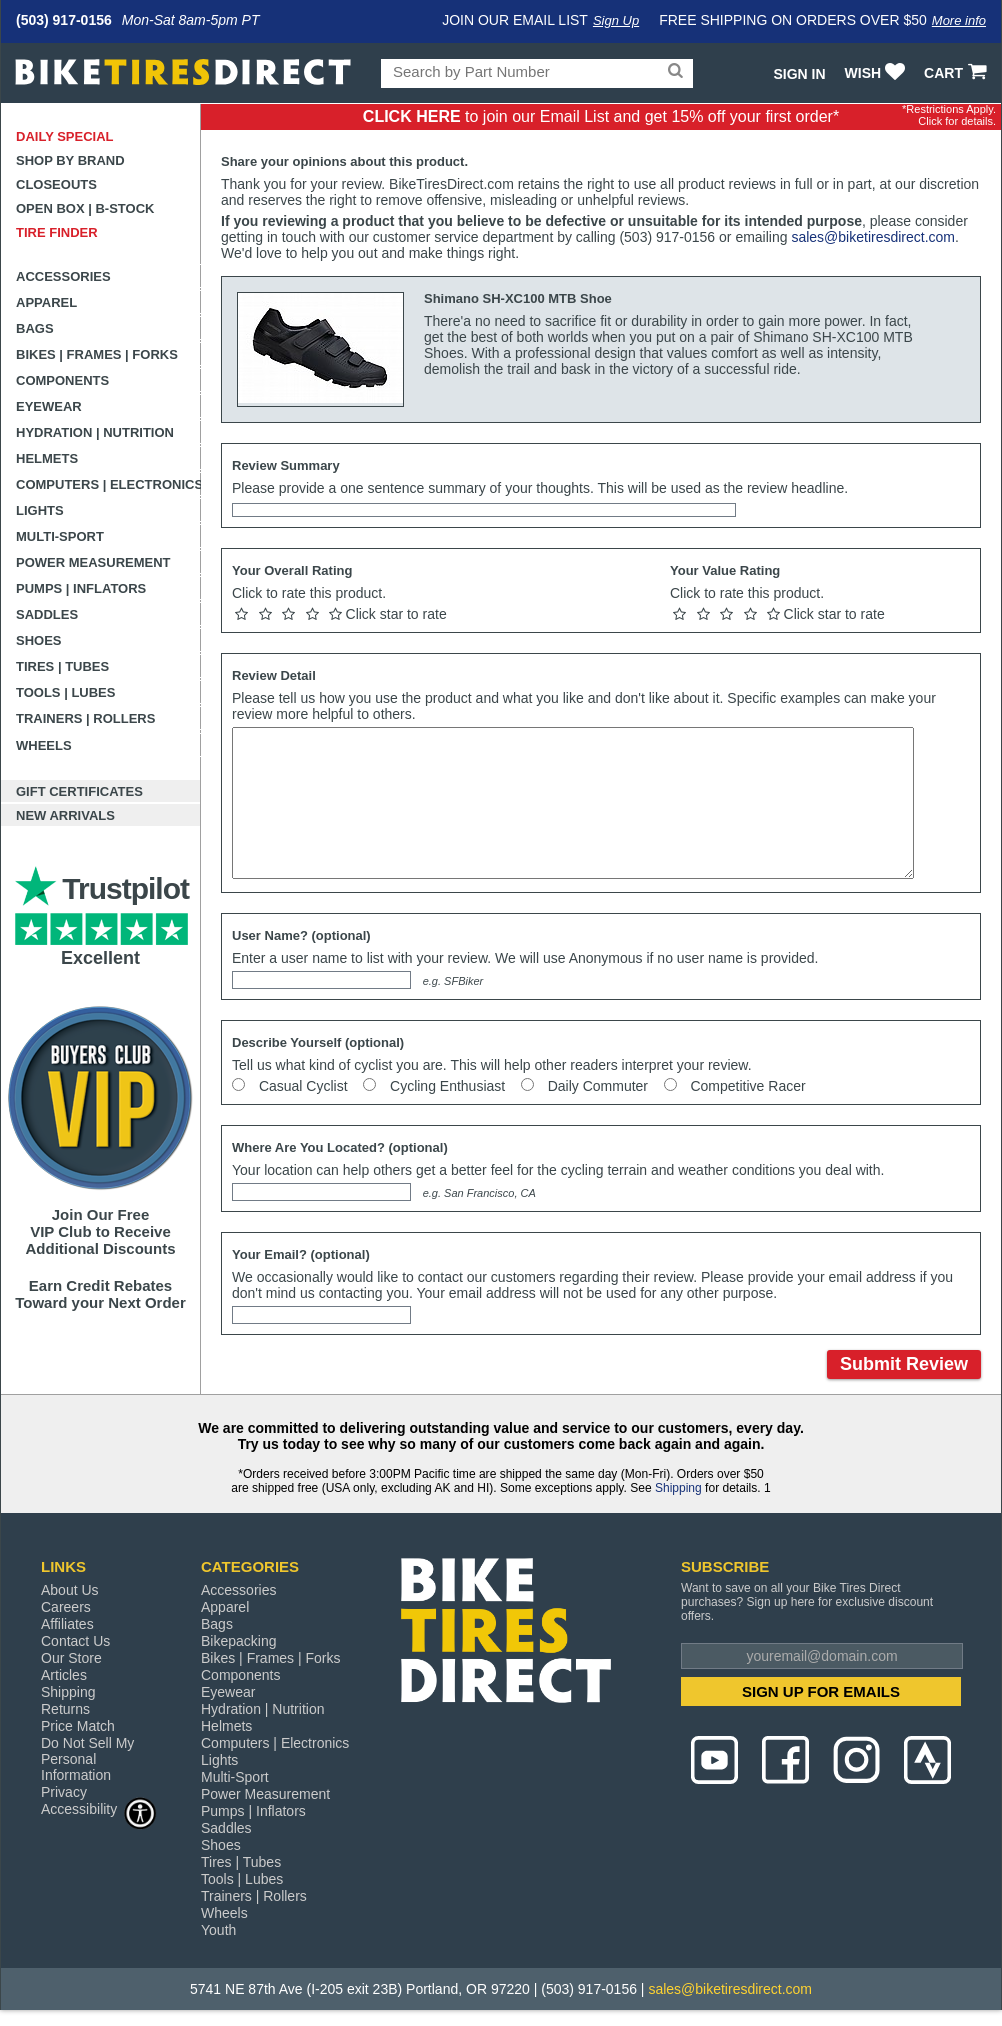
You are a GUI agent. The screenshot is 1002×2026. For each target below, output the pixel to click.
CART (957, 73)
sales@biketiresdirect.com (873, 237)
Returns (65, 1709)
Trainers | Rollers (85, 718)
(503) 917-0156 (64, 20)
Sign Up (616, 20)
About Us (70, 1590)
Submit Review (904, 1364)
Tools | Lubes (65, 692)
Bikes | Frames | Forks (97, 354)
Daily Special (65, 136)
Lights (40, 510)
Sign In (799, 74)
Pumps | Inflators (81, 588)
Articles (64, 1675)
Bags (35, 328)
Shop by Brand (70, 160)
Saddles (47, 614)
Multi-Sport (60, 536)
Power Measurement (93, 562)
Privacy (64, 1792)
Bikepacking (239, 1641)
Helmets (47, 458)
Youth (218, 1930)
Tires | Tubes (62, 666)
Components (62, 380)
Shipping (678, 1488)
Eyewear (49, 406)
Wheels (44, 745)
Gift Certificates (79, 791)
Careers (66, 1607)
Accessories (63, 276)
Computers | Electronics (108, 484)
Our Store (71, 1658)
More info (959, 20)
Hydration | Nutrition (95, 432)
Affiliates (67, 1624)
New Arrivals (65, 815)
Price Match (78, 1726)
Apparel (46, 302)
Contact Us (75, 1641)
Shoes (39, 640)
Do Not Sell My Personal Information (87, 1759)
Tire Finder (57, 232)
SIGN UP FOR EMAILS (821, 1691)
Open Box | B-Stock (85, 208)
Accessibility (99, 1808)
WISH (877, 73)
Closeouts (56, 184)
